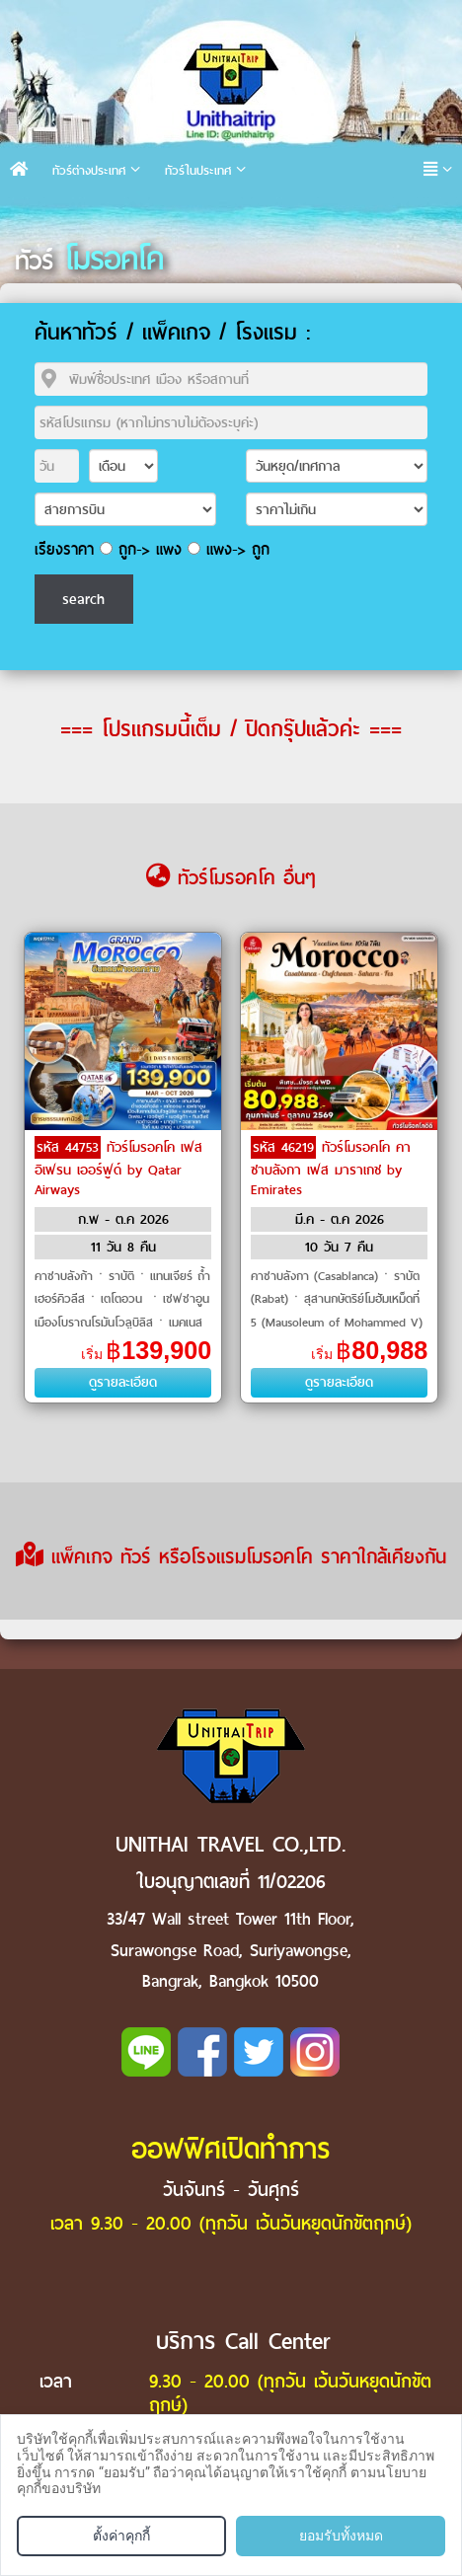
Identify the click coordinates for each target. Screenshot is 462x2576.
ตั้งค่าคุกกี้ (121, 2535)
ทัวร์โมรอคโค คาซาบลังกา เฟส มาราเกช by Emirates (331, 1168)
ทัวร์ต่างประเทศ (88, 170)
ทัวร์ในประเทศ (198, 170)
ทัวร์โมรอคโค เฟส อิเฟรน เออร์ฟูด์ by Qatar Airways (118, 1168)
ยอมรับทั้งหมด (341, 2535)
